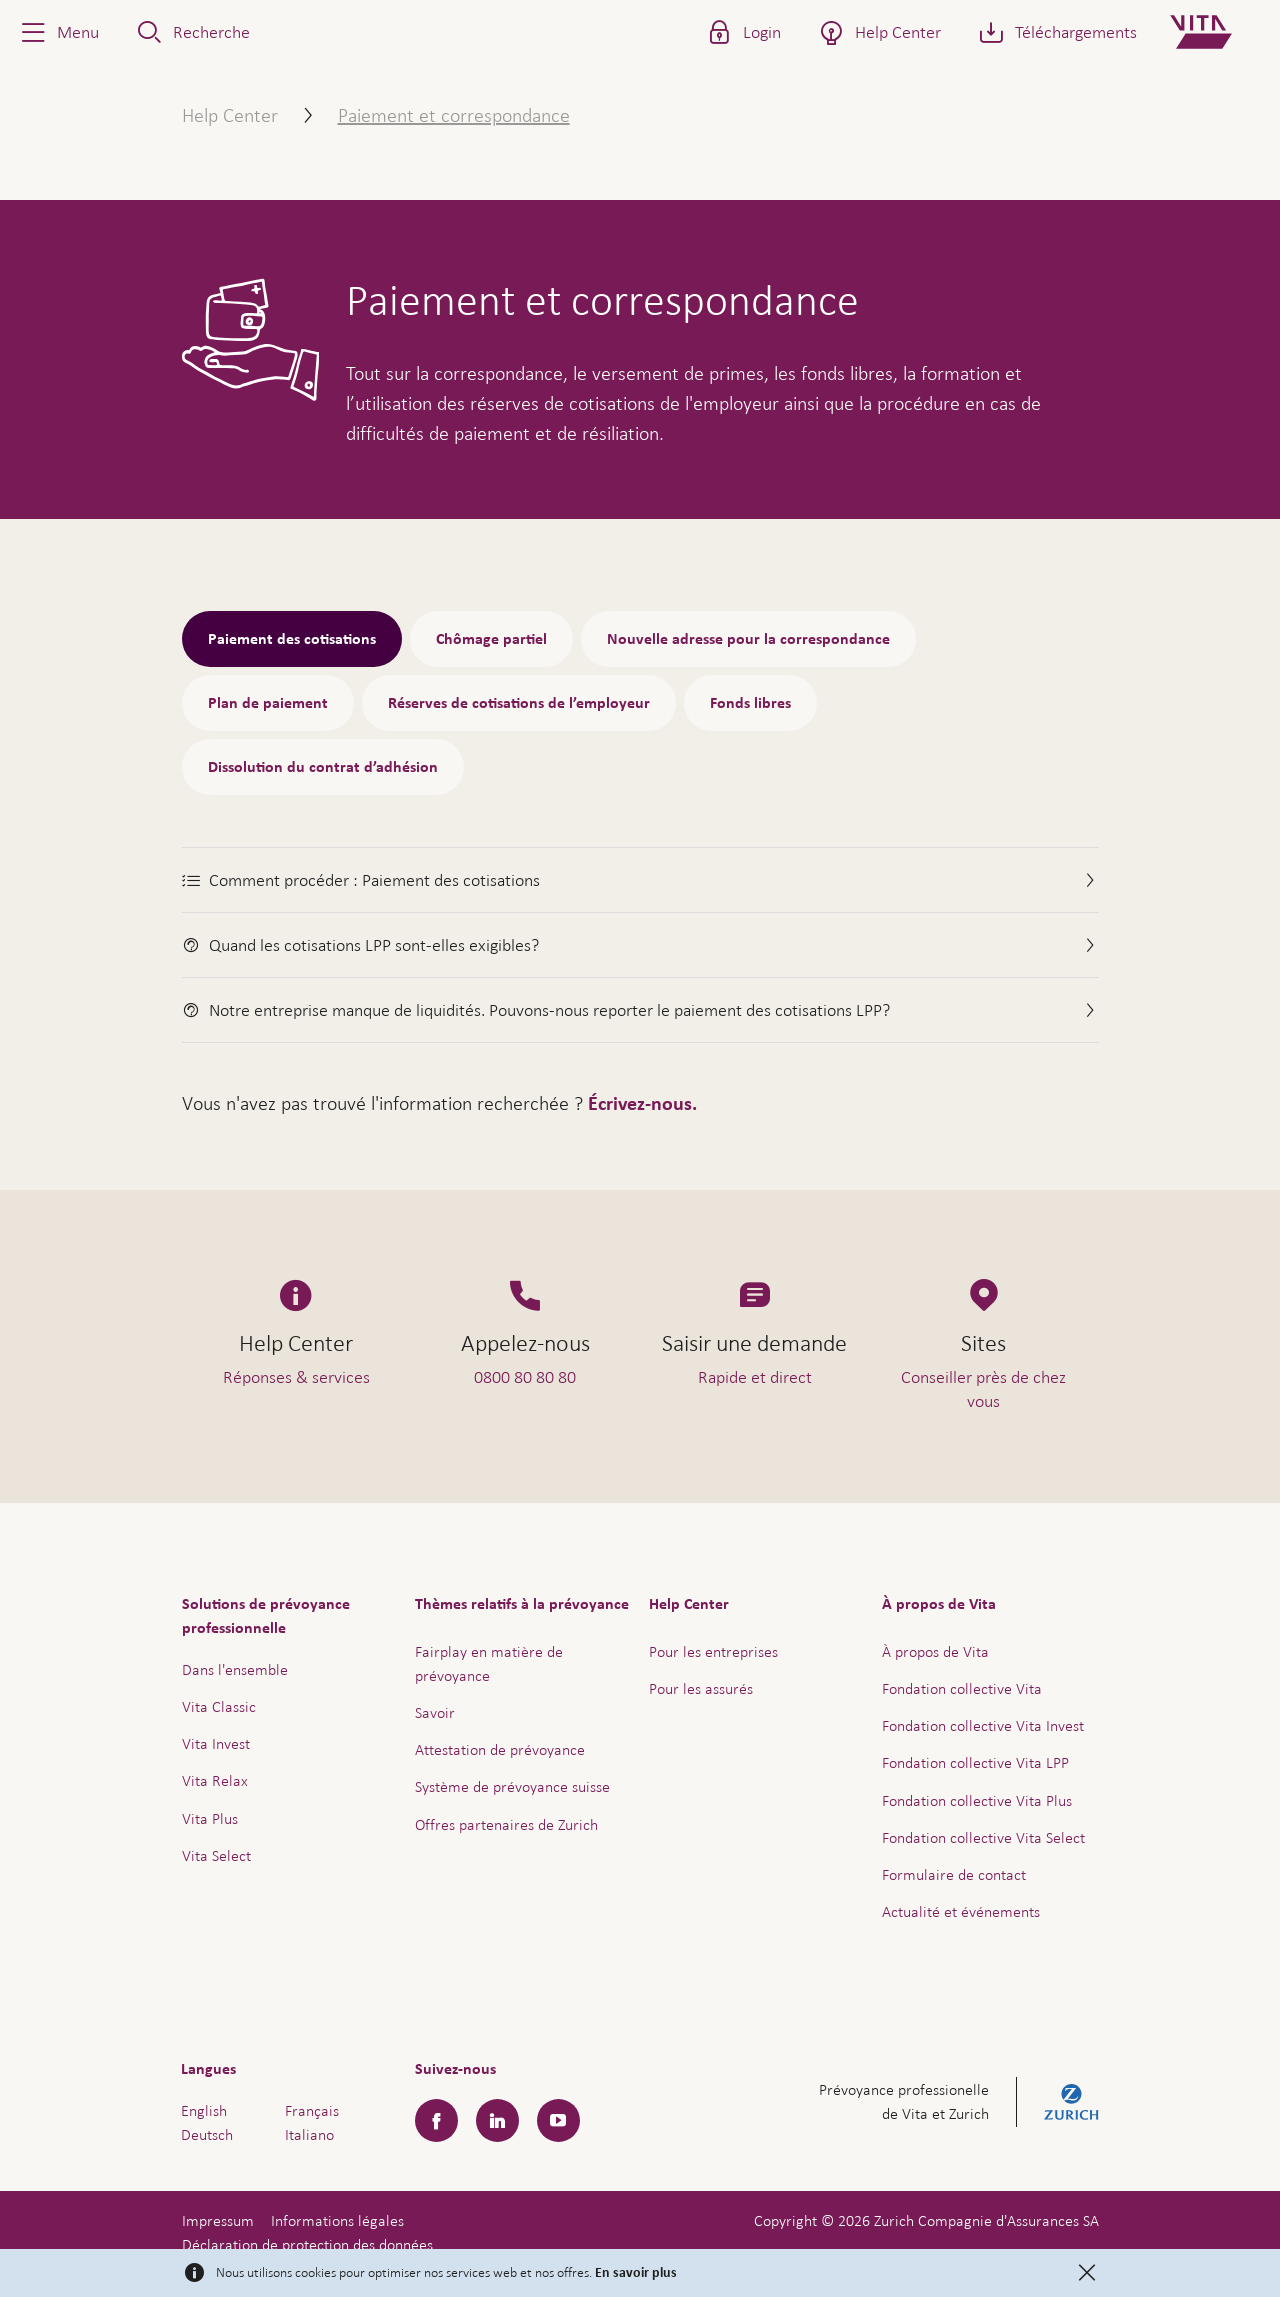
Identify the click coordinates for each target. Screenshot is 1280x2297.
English (204, 2110)
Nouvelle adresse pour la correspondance (748, 639)
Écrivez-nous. (642, 1104)
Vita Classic (219, 1706)
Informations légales (337, 2220)
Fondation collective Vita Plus (977, 1800)
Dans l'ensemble (235, 1669)
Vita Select (216, 1855)
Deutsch (207, 2134)
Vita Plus (210, 1818)
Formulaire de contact (954, 1874)
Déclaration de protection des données (307, 2244)
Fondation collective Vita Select (983, 1837)
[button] (58, 32)
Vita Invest (216, 1743)
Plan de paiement (268, 703)
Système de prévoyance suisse (512, 1786)
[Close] (1087, 2273)
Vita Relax (215, 1780)
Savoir (435, 1712)
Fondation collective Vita (962, 1688)
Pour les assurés (701, 1688)
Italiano (309, 2134)
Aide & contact (1125, 2234)
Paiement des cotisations (292, 639)
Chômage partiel (491, 639)
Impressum (218, 2220)
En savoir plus (636, 2273)
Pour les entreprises (713, 1651)
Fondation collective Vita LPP (975, 1762)
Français (312, 2110)
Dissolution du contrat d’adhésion (323, 767)
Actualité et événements (961, 1911)
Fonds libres (750, 703)
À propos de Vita (935, 1651)
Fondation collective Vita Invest (983, 1725)
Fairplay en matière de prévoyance (489, 1663)
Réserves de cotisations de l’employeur (519, 703)
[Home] (1217, 32)
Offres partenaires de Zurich (506, 1824)
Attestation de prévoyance (500, 1749)
